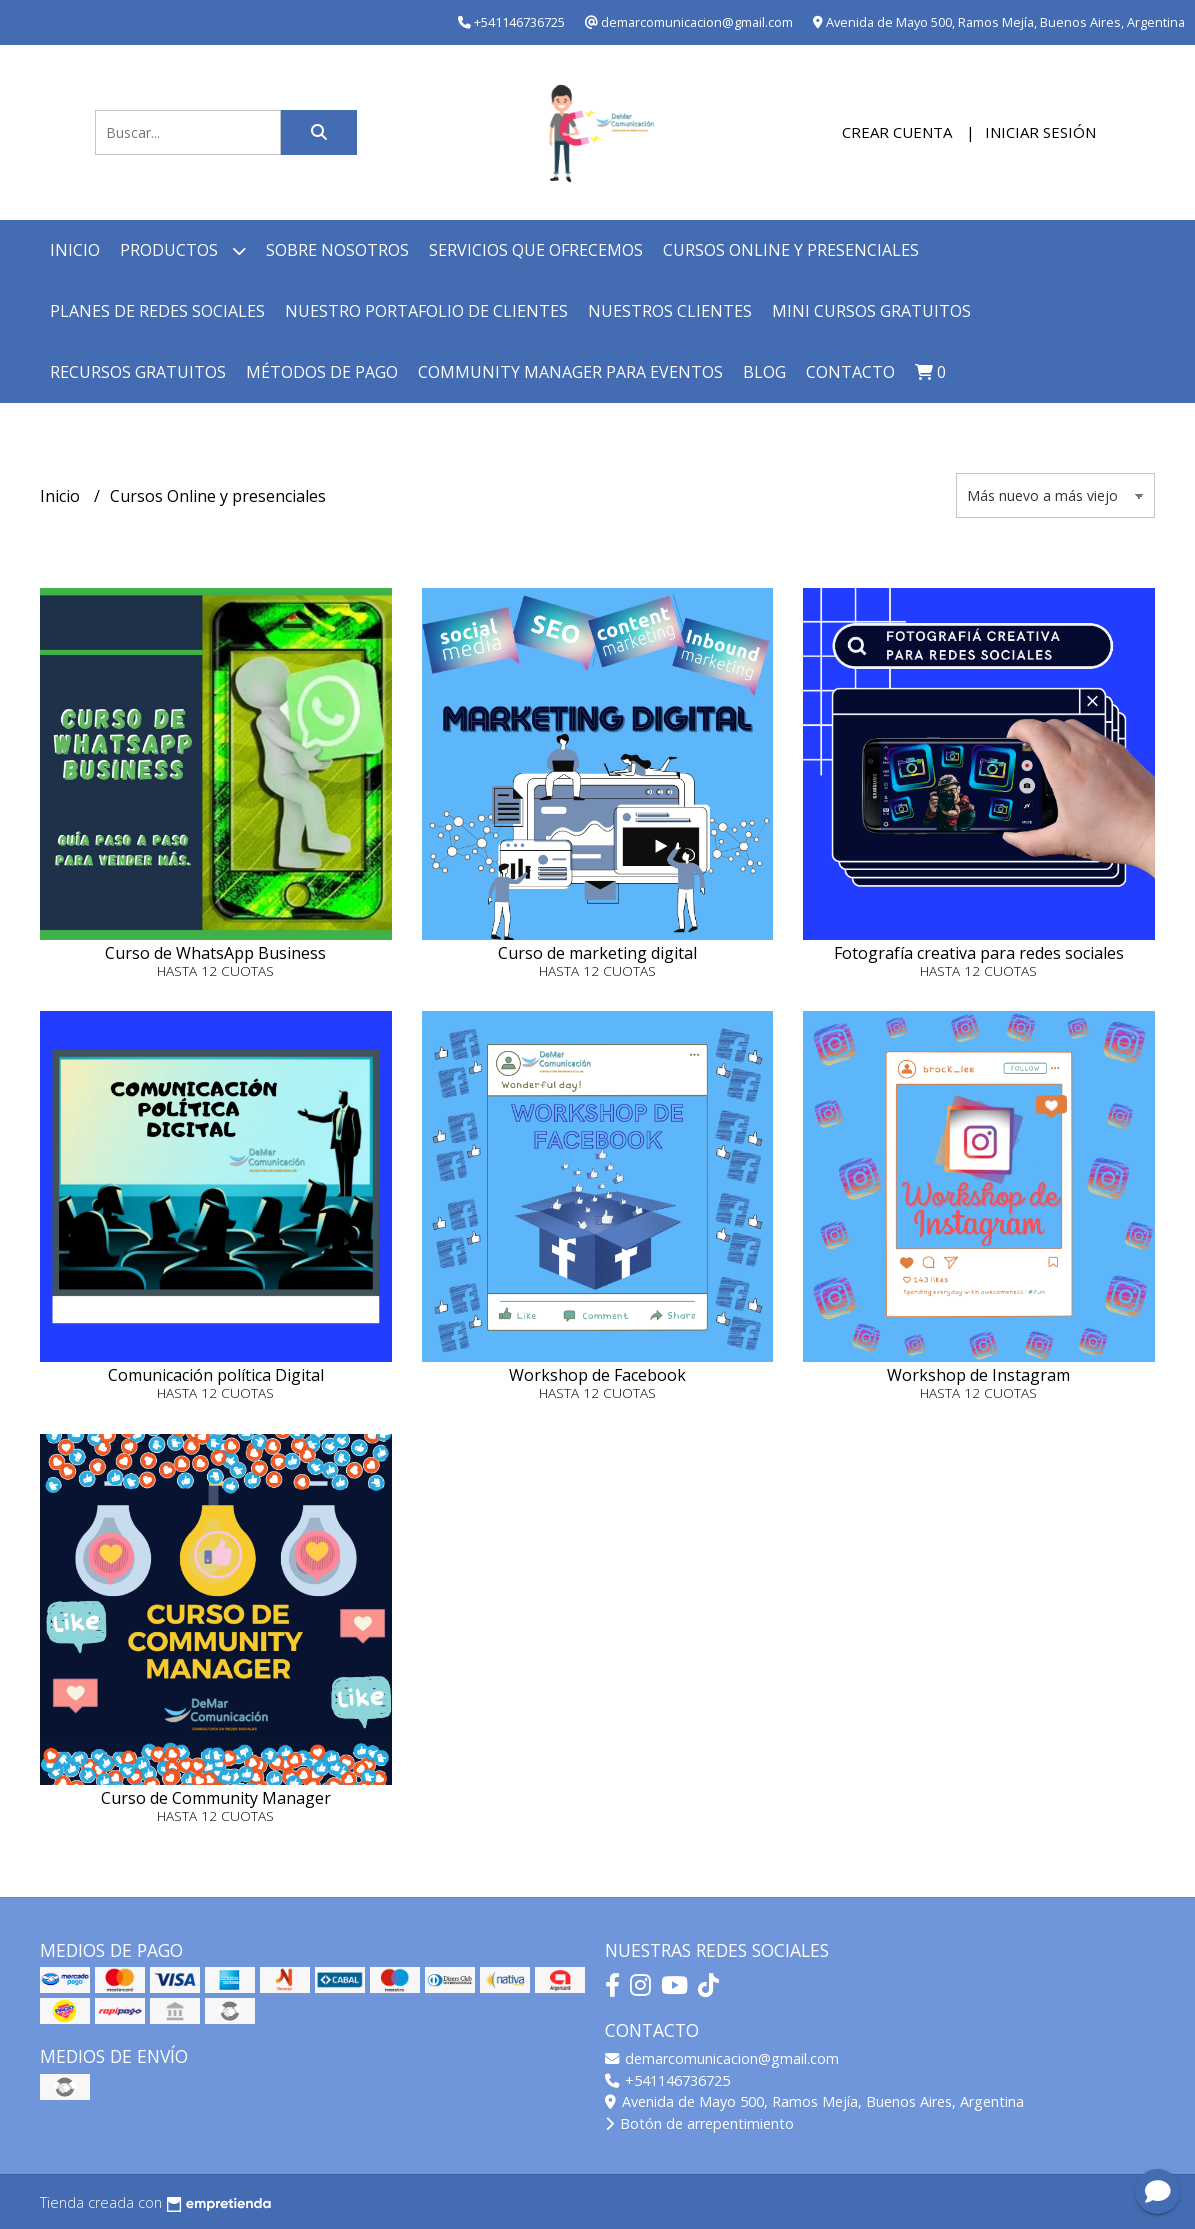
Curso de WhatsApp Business (215, 953)
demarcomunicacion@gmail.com (722, 2058)
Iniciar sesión (1040, 132)
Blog (764, 372)
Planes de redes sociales (157, 311)
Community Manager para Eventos (570, 372)
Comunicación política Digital (216, 1375)
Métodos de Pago (322, 372)
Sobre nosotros (337, 250)
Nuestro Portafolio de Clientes (426, 311)
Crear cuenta (897, 132)
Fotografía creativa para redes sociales (979, 953)
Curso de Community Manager (216, 1798)
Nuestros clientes (670, 311)
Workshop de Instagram (978, 1375)
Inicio (75, 250)
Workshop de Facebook (597, 1375)
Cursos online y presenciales (791, 250)
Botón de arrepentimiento (699, 2123)
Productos (183, 250)
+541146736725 (667, 2080)
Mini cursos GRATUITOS (871, 311)
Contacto (850, 372)
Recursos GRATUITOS (138, 372)
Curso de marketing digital (597, 953)
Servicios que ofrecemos (536, 250)
